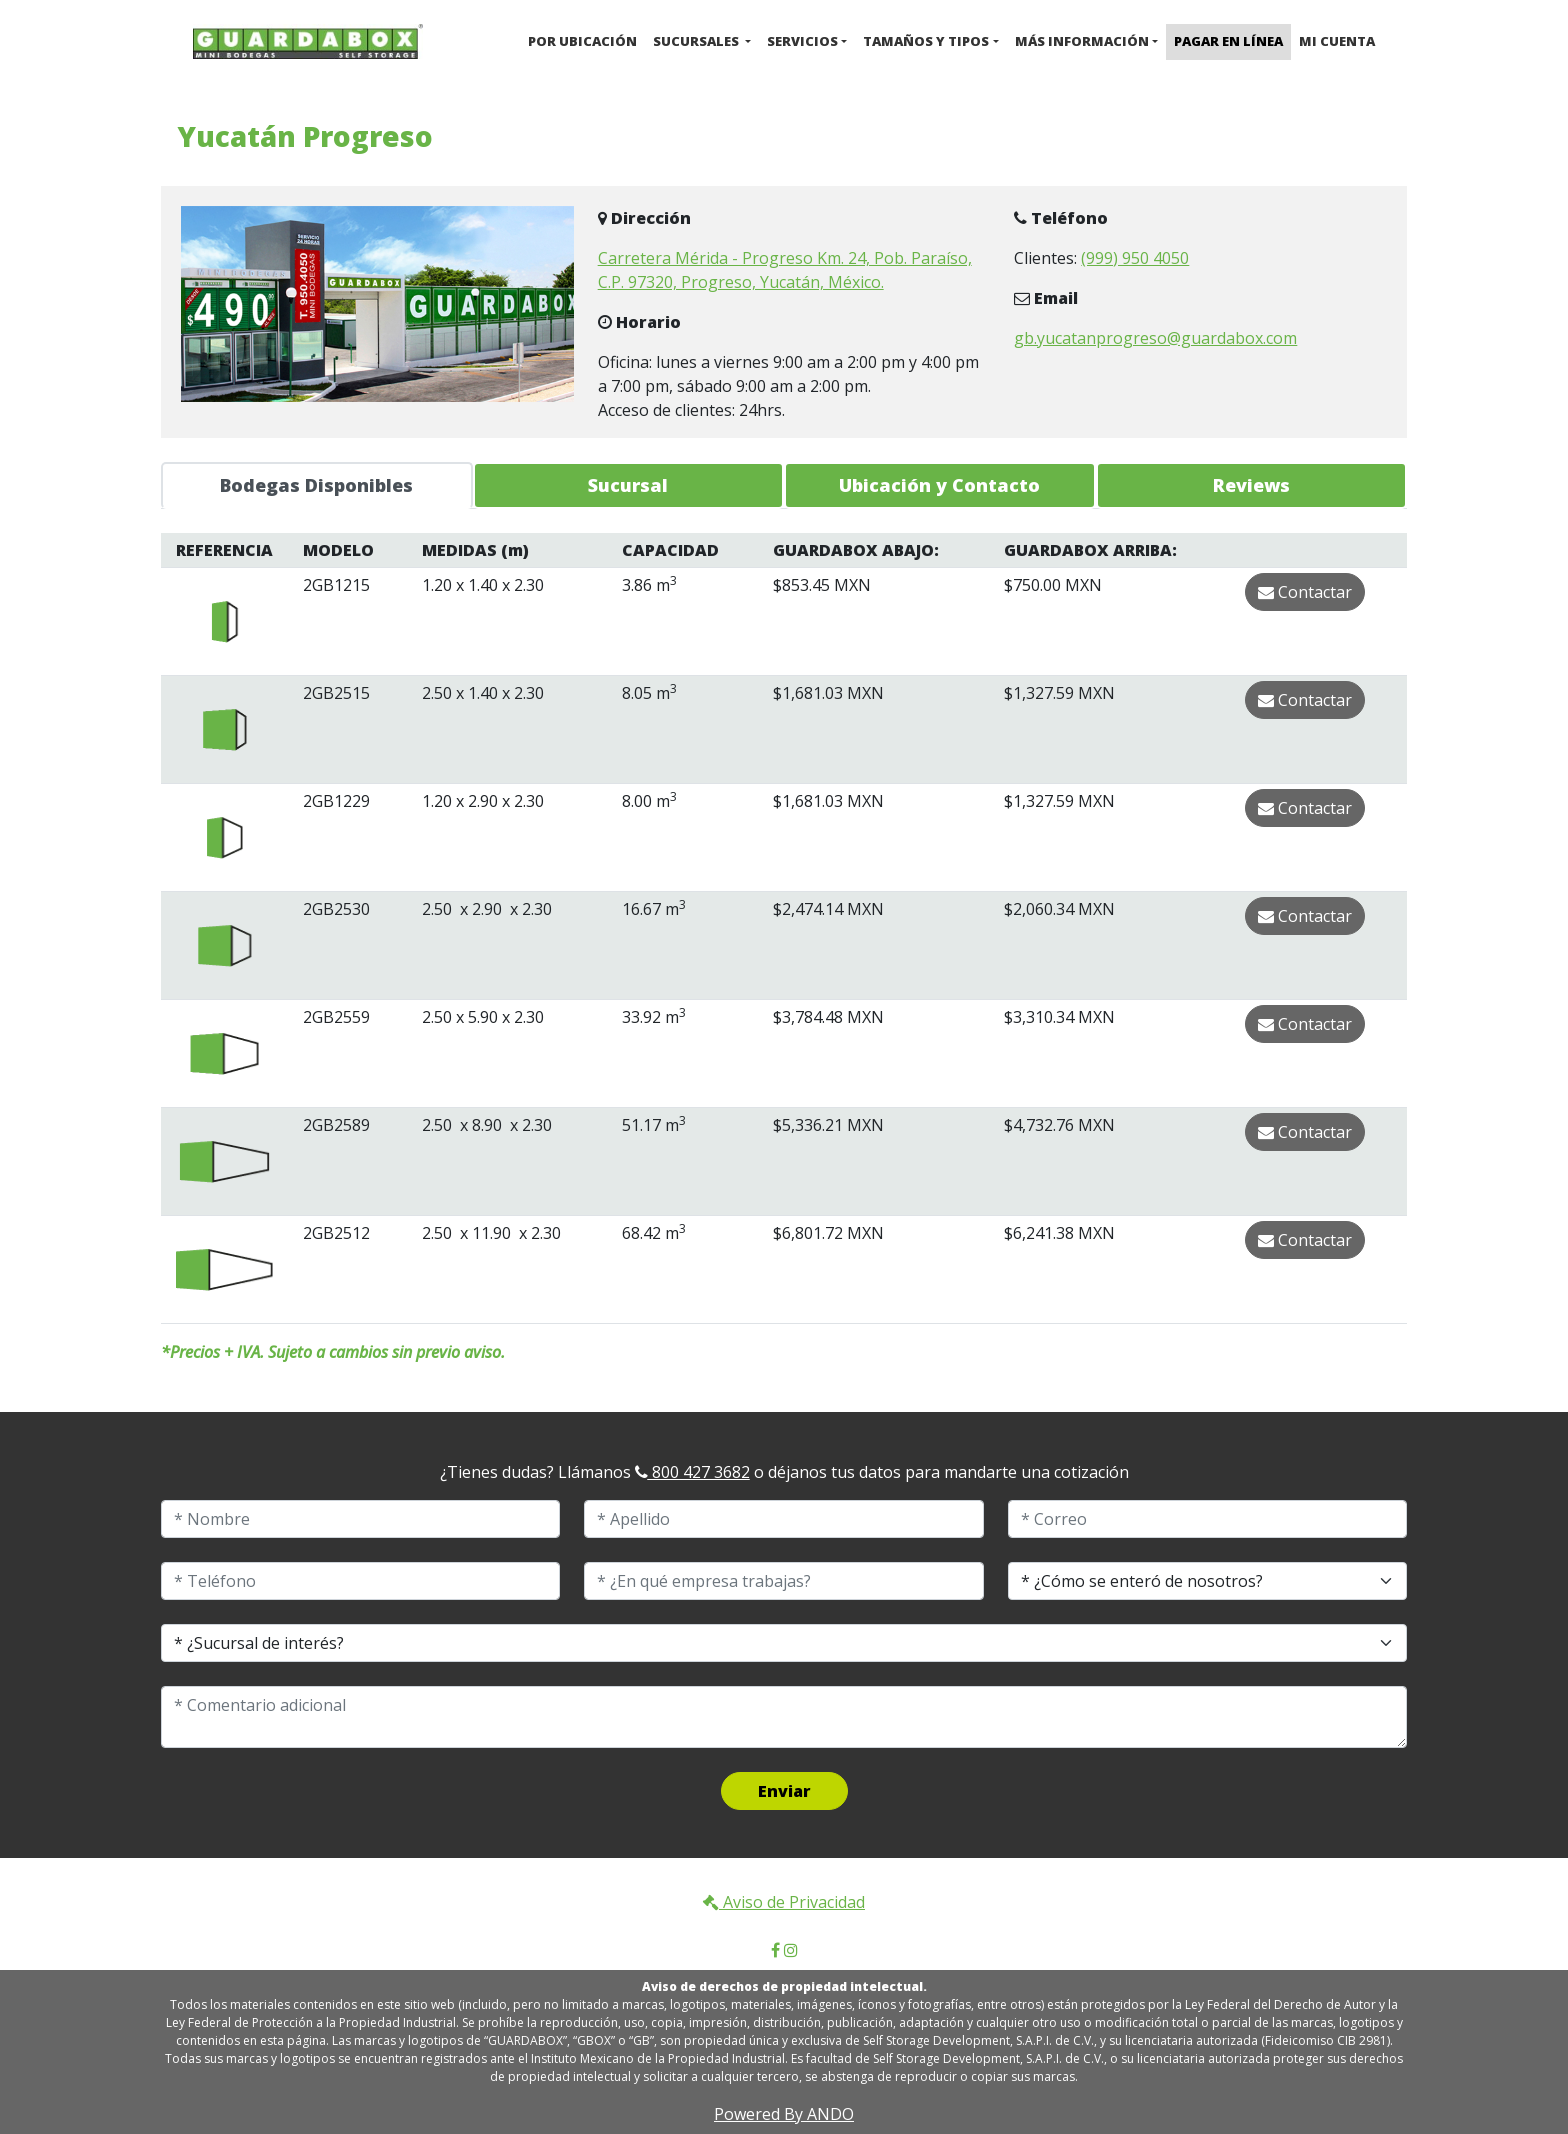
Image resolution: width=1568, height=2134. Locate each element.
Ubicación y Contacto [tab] (939, 485)
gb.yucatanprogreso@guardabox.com (1155, 338)
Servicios (802, 41)
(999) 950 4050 (1135, 258)
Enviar (784, 1791)
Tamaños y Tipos (926, 41)
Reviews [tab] (1251, 485)
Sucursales (697, 41)
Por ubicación (582, 41)
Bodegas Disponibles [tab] (316, 485)
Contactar (1305, 592)
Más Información (1082, 41)
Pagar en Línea (1228, 41)
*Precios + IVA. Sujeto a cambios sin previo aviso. (333, 1352)
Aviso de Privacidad (784, 1902)
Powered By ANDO (784, 2114)
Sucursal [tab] (628, 485)
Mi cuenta (1337, 41)
